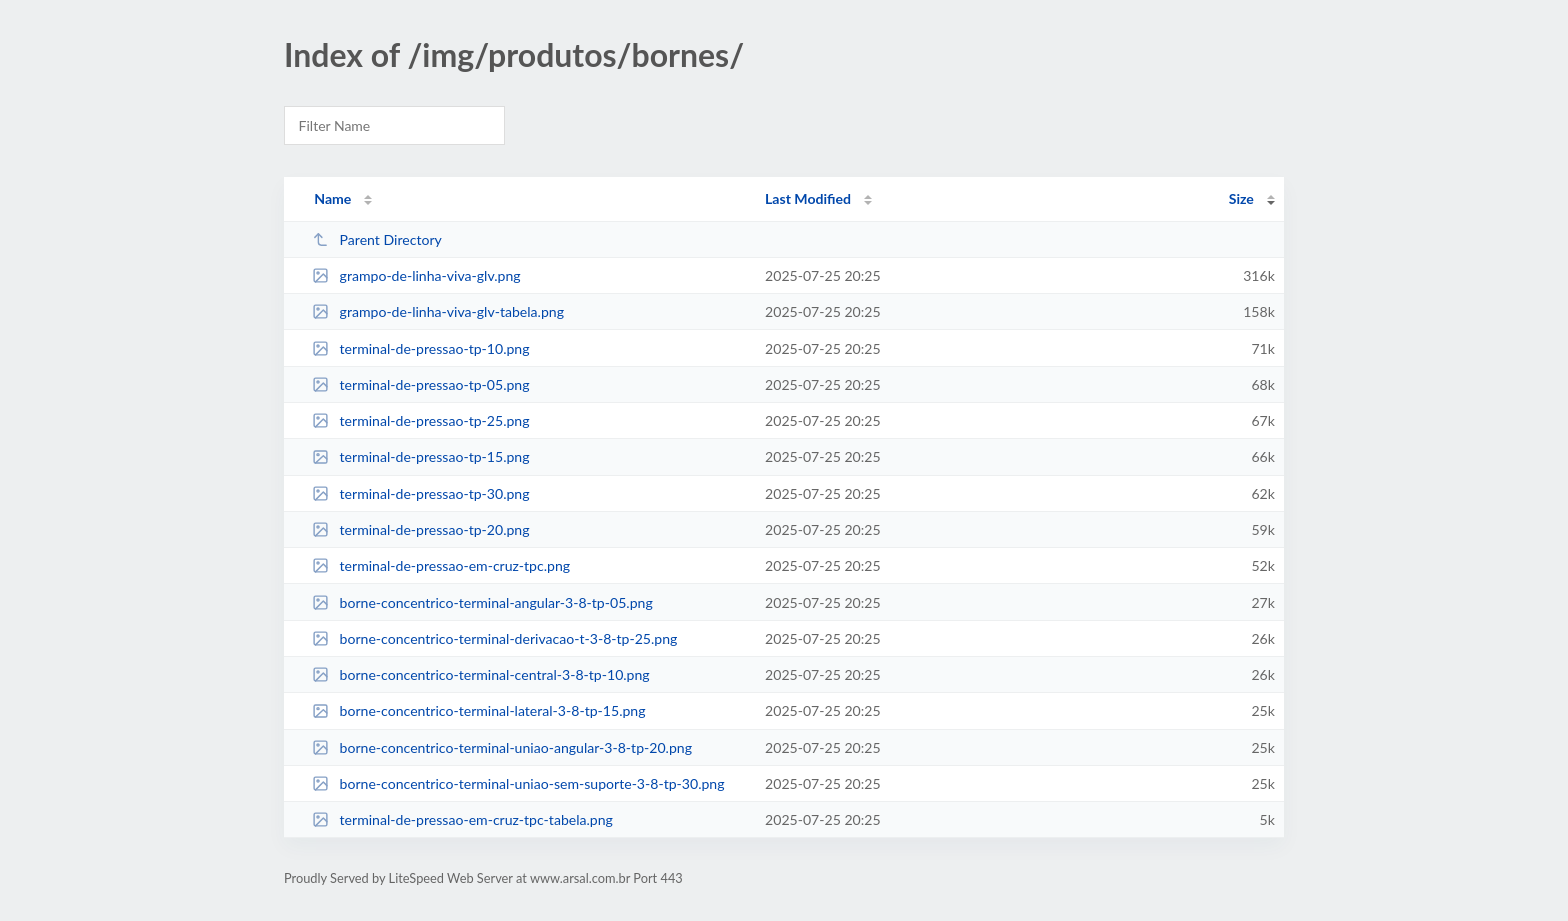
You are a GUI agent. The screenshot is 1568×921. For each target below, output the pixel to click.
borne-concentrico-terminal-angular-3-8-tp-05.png (482, 602)
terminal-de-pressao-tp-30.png (420, 493)
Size (1241, 198)
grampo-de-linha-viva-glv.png (416, 275)
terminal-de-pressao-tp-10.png (420, 348)
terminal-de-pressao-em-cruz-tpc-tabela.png (462, 819)
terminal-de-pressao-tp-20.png (420, 529)
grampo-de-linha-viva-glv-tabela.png (438, 311)
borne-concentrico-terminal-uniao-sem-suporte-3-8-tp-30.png (518, 783)
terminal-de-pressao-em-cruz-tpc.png (441, 565)
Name (332, 198)
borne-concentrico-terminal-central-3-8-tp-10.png (481, 674)
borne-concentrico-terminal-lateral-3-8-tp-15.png (478, 710)
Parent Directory (377, 239)
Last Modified (808, 198)
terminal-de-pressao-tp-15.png (420, 456)
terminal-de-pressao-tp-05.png (420, 384)
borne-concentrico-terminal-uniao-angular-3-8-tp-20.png (502, 747)
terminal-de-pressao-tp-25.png (420, 420)
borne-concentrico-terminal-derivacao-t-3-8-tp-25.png (494, 638)
